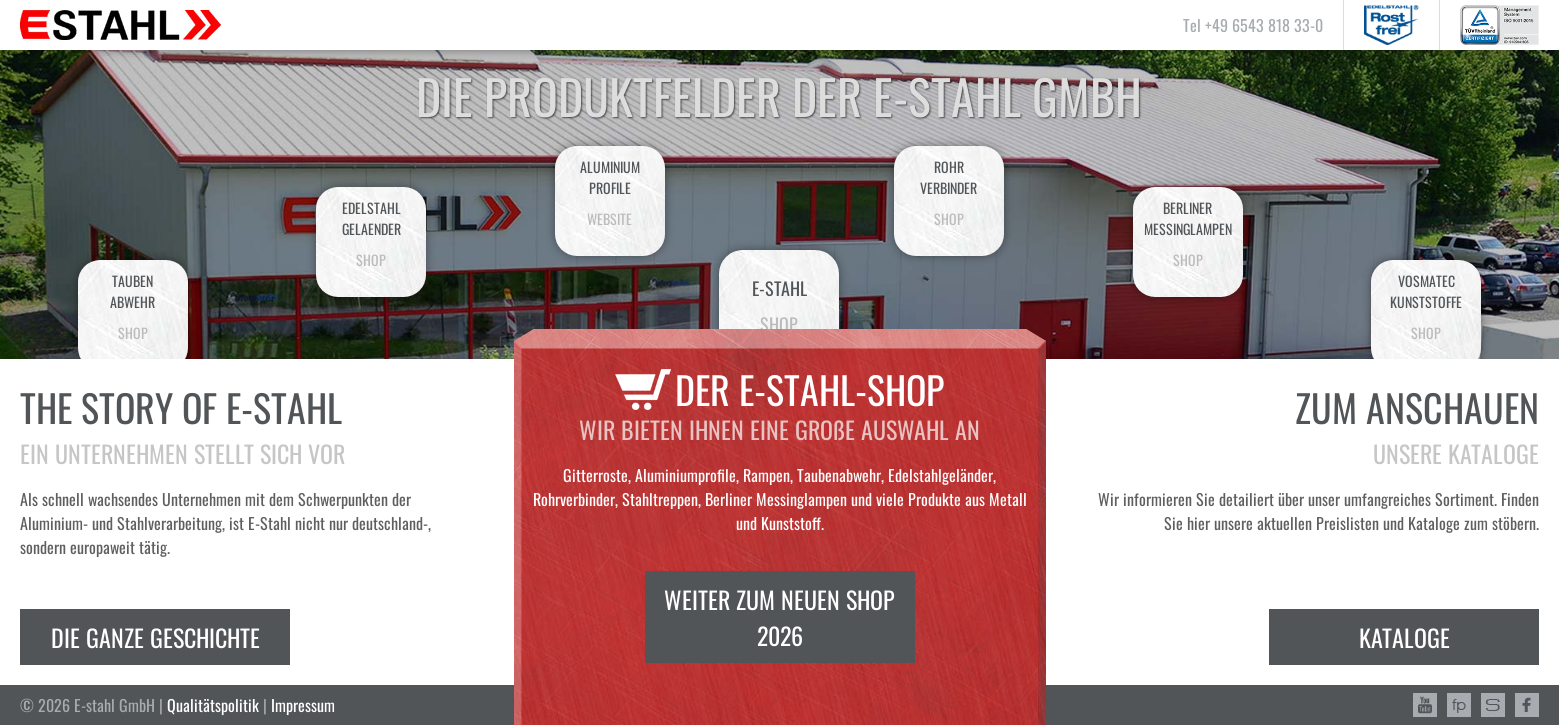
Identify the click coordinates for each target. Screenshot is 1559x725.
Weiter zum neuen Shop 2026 (779, 617)
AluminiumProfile (610, 192)
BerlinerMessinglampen (1188, 233)
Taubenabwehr (133, 306)
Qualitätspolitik (213, 705)
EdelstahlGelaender (371, 233)
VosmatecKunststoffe (1426, 306)
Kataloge (1404, 637)
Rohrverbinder (949, 192)
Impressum (303, 705)
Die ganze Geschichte (155, 637)
